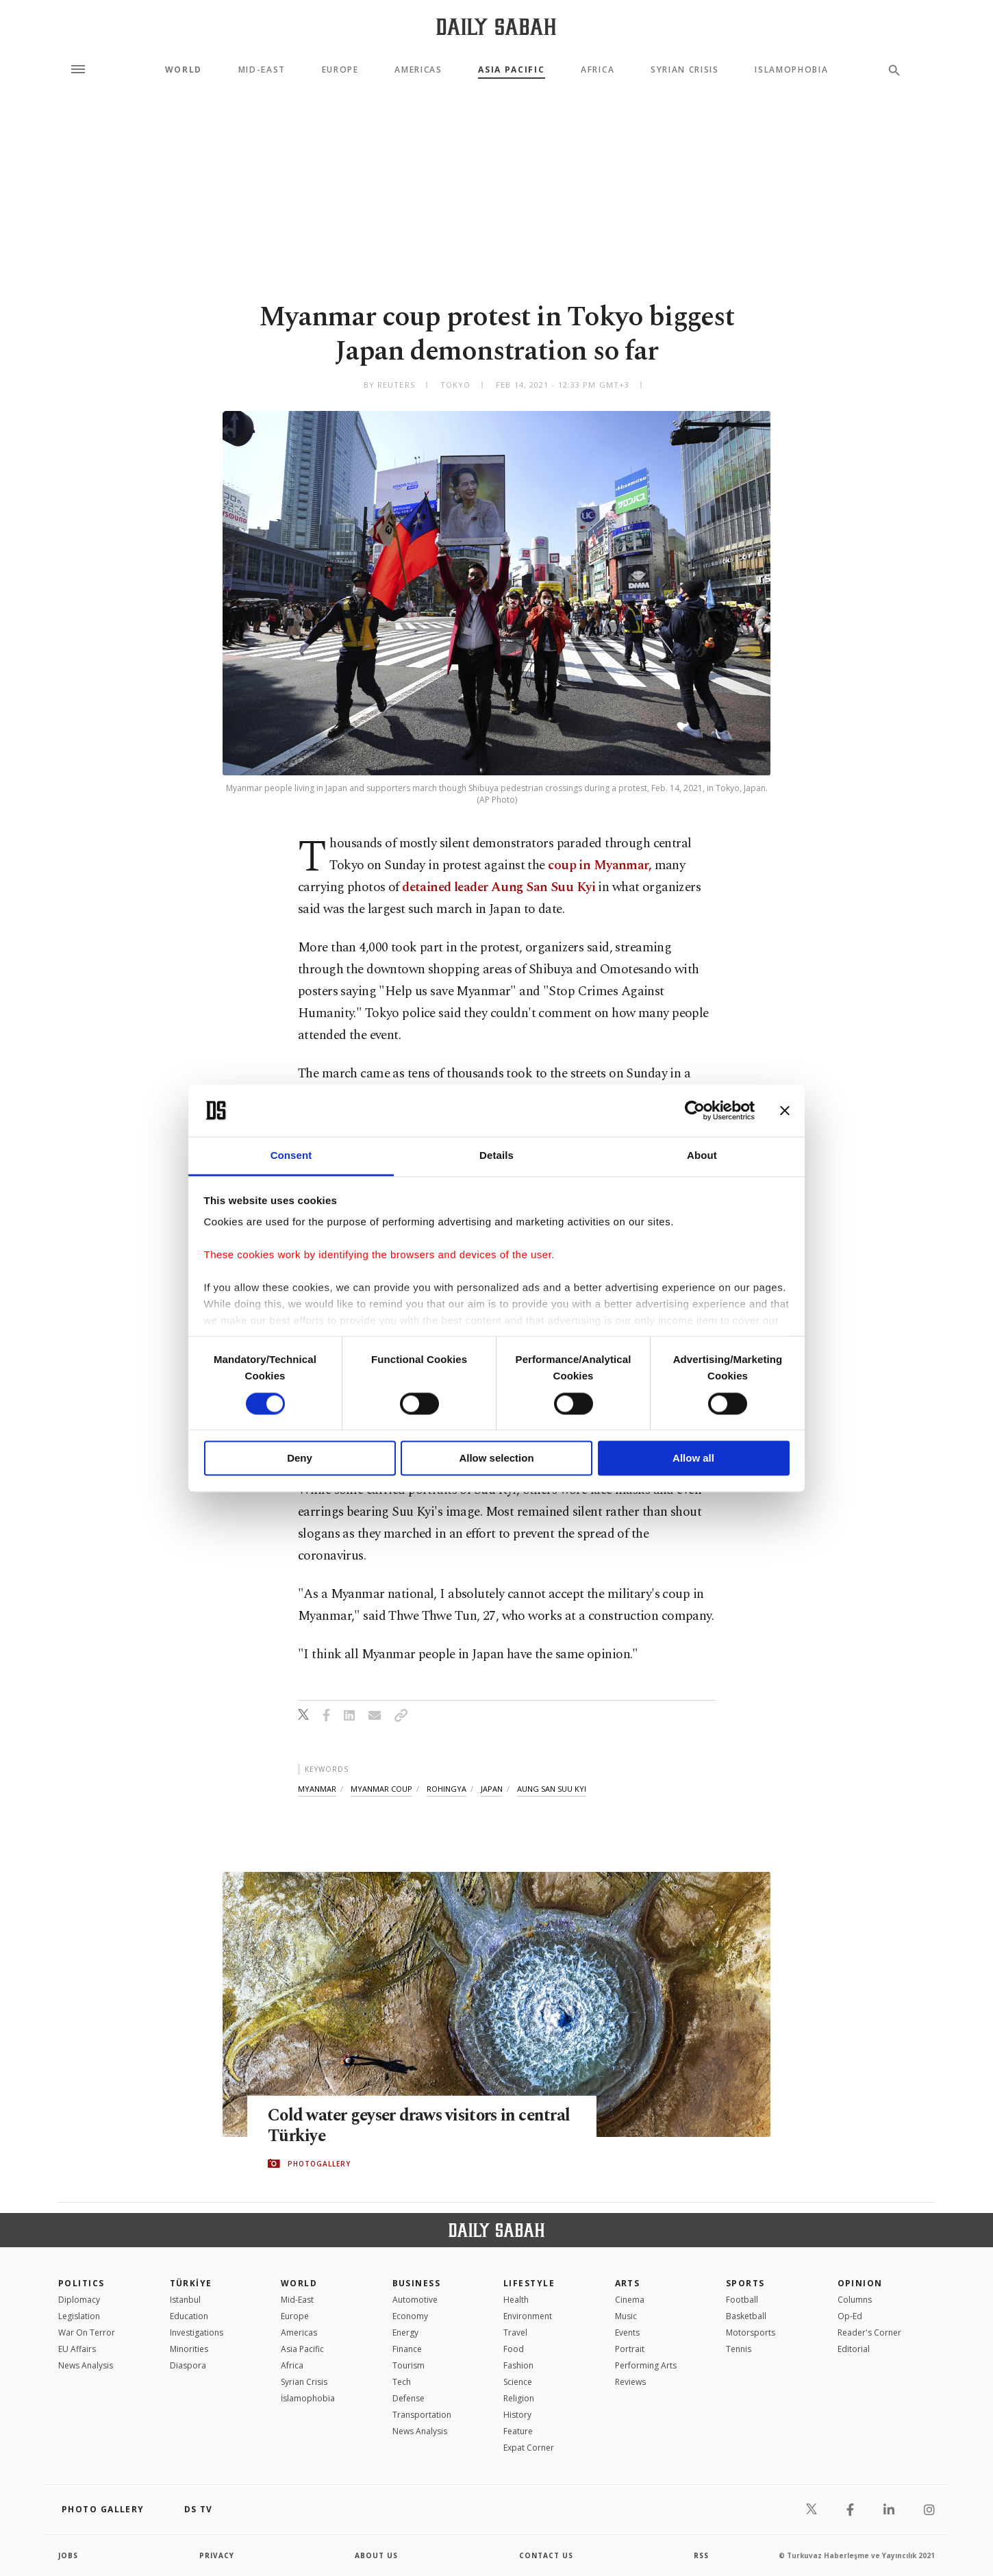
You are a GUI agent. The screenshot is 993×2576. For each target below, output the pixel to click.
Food (513, 2349)
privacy (216, 2555)
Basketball (746, 2316)
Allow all (693, 1458)
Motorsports (750, 2332)
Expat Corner (528, 2447)
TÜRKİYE (191, 2283)
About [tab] (702, 1156)
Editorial (854, 2349)
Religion (518, 2398)
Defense (408, 2398)
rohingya (446, 1789)
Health (516, 2299)
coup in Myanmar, (599, 865)
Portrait (629, 2349)
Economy (410, 2316)
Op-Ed (850, 2316)
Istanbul (185, 2299)
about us (376, 2555)
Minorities (189, 2349)
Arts (627, 2283)
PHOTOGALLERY (319, 2163)
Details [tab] (496, 1156)
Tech (401, 2382)
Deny (299, 1458)
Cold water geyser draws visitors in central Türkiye (394, 2126)
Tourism (408, 2365)
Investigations (196, 2332)
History (517, 2415)
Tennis (738, 2349)
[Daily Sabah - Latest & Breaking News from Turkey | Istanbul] (496, 26)
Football (742, 2299)
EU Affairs (77, 2349)
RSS (701, 2555)
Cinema (629, 2299)
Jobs (68, 2555)
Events (627, 2332)
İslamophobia (308, 2398)
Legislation (79, 2316)
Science (517, 2382)
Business (416, 2283)
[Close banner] (785, 1110)
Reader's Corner (869, 2332)
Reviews (630, 2382)
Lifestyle (529, 2283)
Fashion (518, 2365)
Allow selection (496, 1458)
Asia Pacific (511, 70)
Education (189, 2316)
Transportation (421, 2415)
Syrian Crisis (685, 70)
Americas (418, 70)
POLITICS (81, 2283)
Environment (527, 2316)
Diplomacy (79, 2299)
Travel (515, 2332)
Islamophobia (791, 70)
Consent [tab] (291, 1156)
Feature (518, 2431)
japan (492, 1789)
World (183, 70)
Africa (597, 70)
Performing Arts (646, 2365)
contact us (546, 2555)
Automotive (415, 2299)
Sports (745, 2283)
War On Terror (86, 2332)
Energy (405, 2332)
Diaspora (188, 2365)
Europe (340, 70)
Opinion (860, 2283)
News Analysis (85, 2365)
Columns (855, 2299)
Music (626, 2316)
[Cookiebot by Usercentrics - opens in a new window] (695, 1110)
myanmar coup (381, 1789)
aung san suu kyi (551, 1789)
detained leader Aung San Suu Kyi (500, 887)
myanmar (317, 1789)
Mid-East (262, 70)
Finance (407, 2349)
